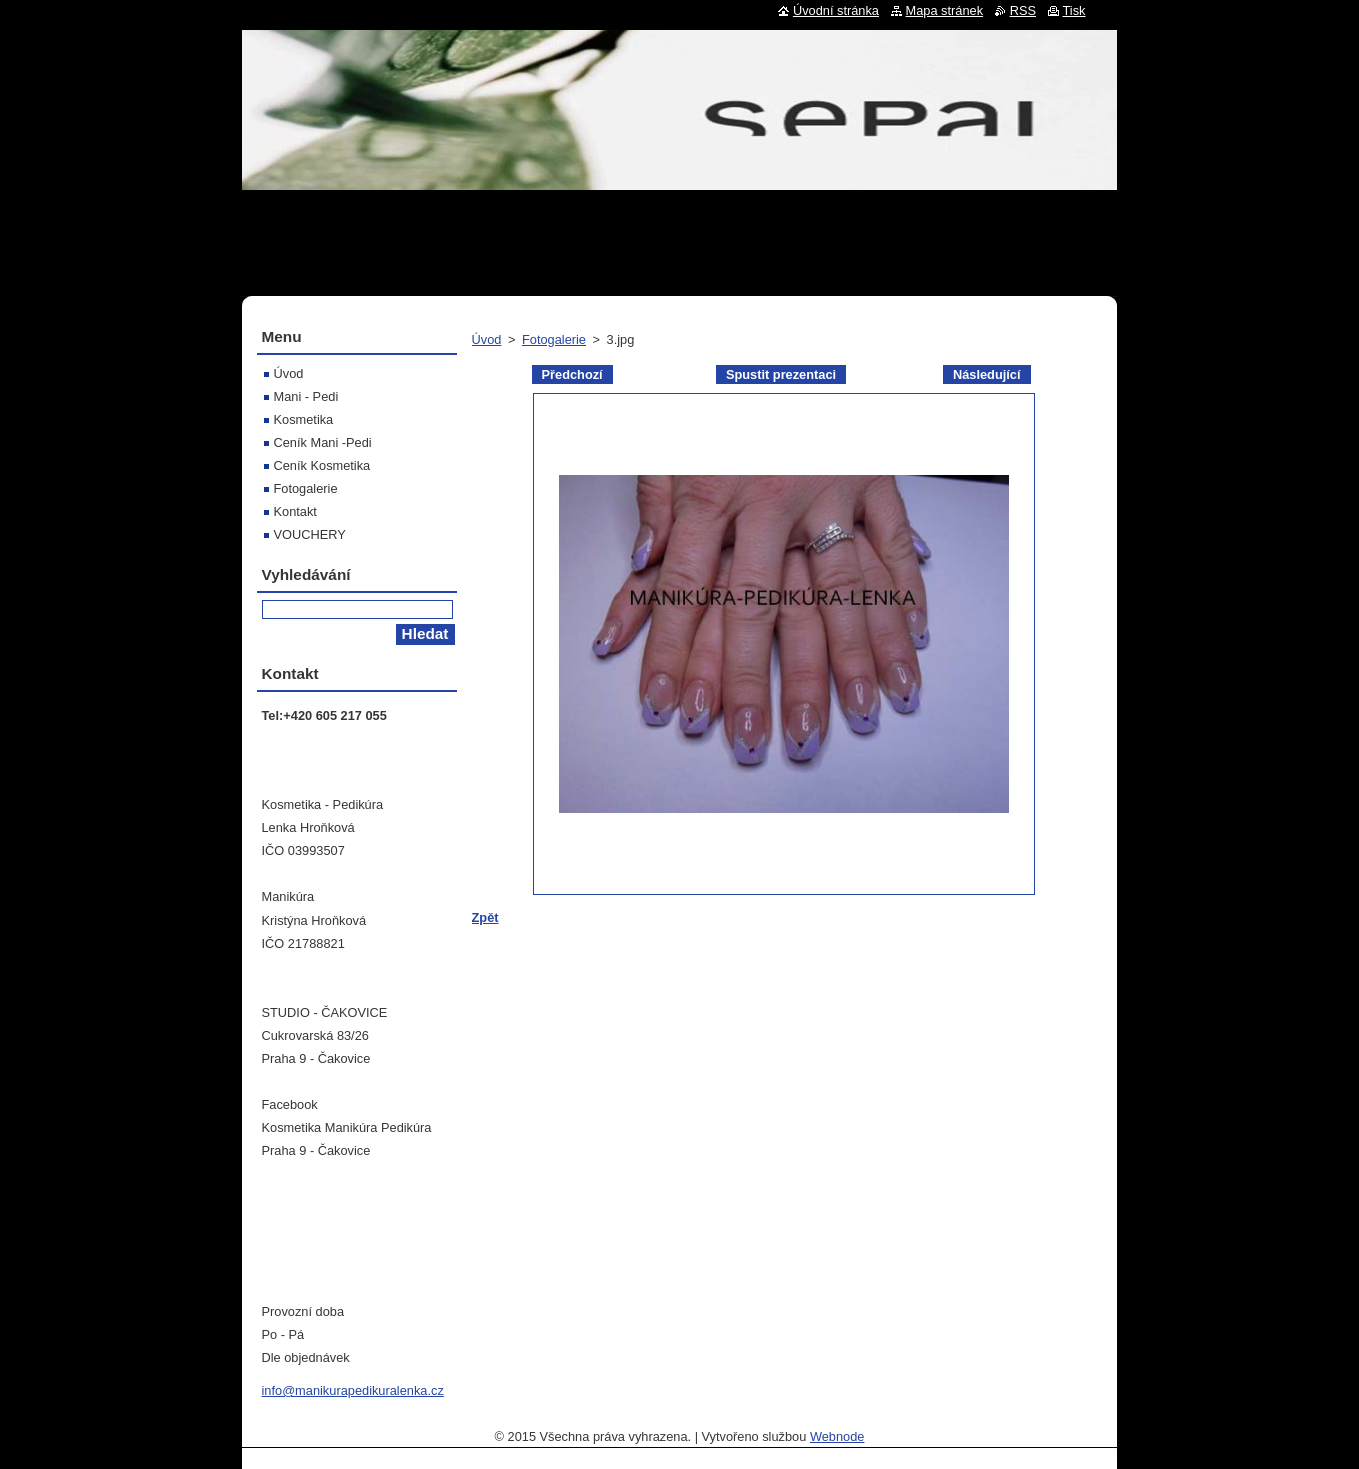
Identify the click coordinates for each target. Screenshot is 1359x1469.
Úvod (487, 339)
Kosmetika (304, 419)
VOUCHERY (310, 534)
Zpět (485, 917)
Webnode (837, 1436)
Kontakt (295, 511)
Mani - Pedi (306, 396)
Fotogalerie (554, 339)
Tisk (1074, 10)
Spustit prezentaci (781, 374)
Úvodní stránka (836, 10)
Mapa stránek (945, 10)
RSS (1023, 10)
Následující (987, 374)
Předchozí (572, 374)
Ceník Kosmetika (322, 465)
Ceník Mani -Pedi (323, 442)
